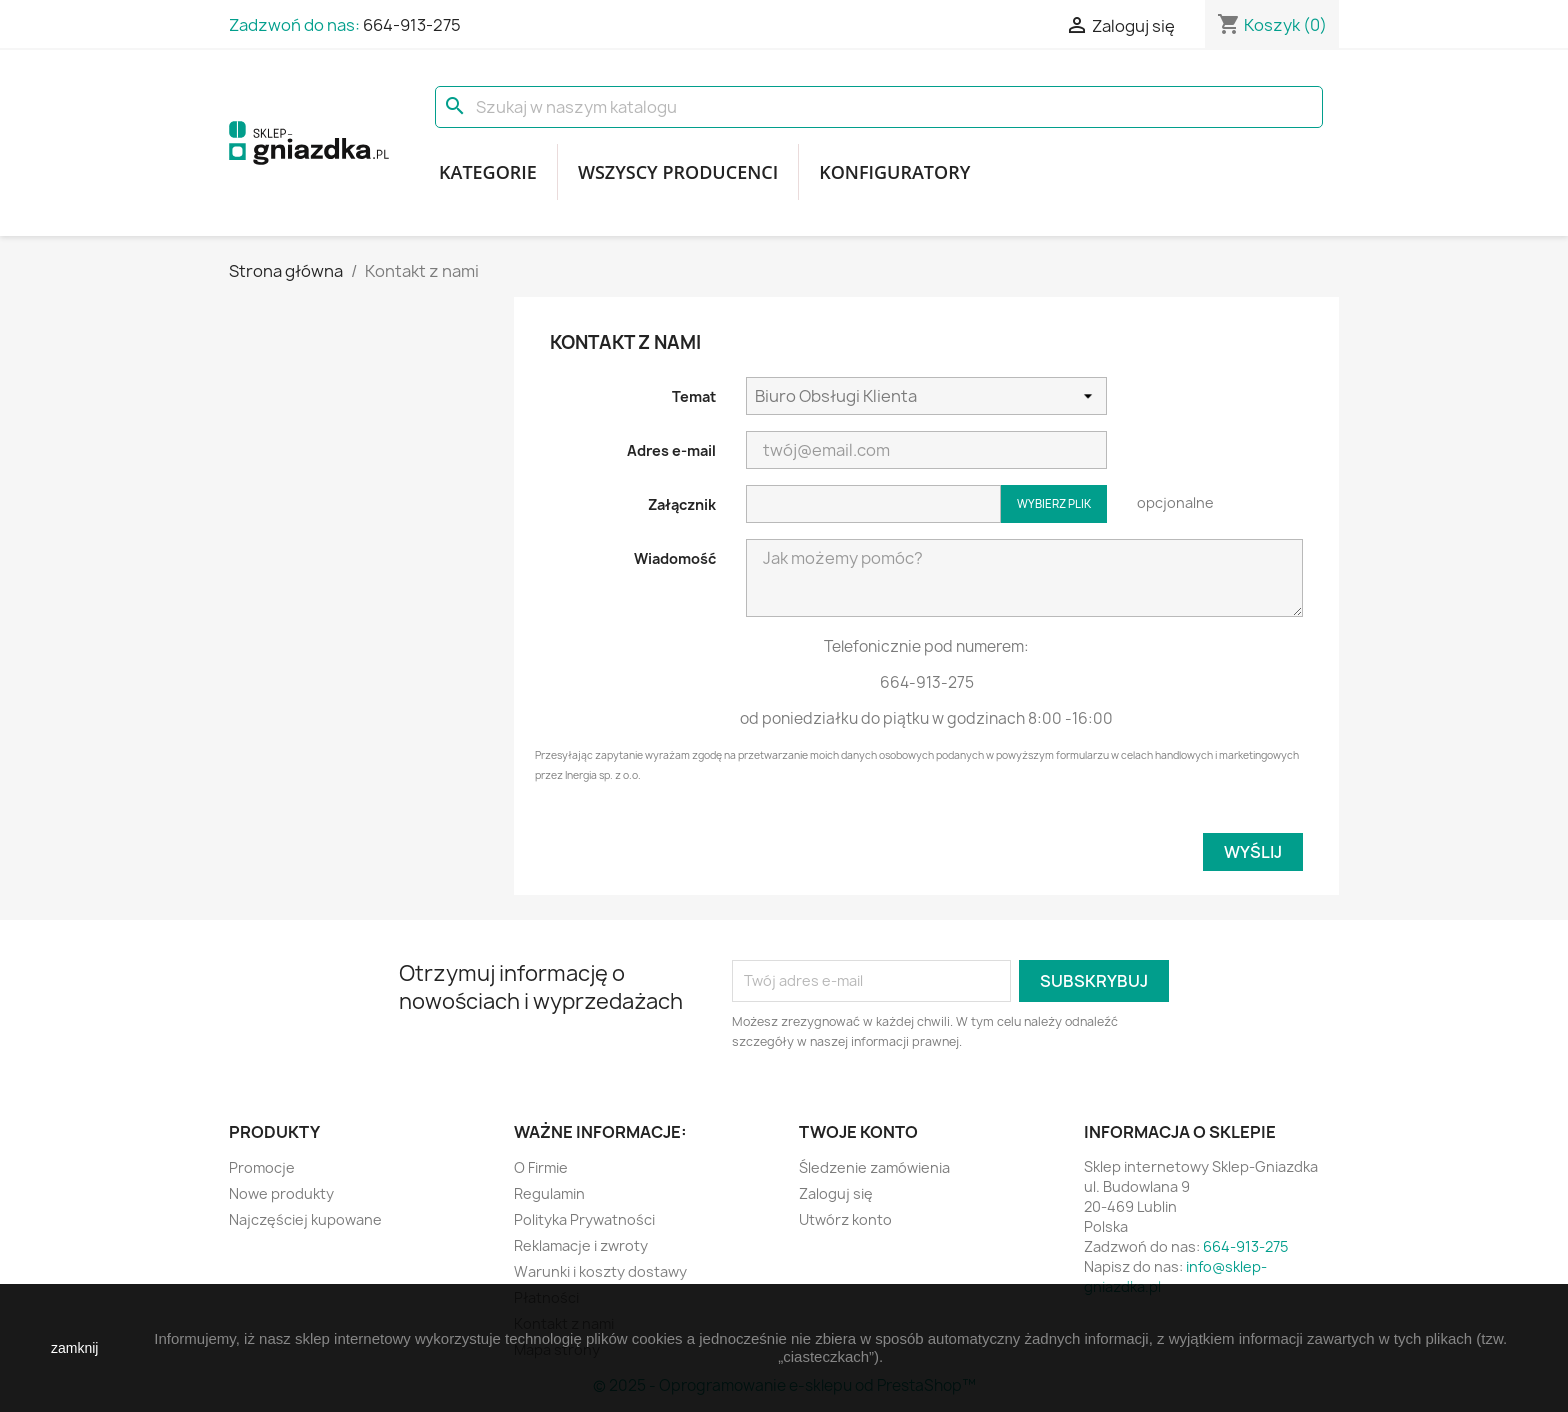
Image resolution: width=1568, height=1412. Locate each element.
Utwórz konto (845, 1219)
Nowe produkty (281, 1193)
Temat (694, 396)
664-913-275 (412, 25)
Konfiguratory (894, 172)
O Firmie (541, 1167)
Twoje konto (858, 1132)
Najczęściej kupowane (305, 1219)
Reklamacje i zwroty (581, 1245)
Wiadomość (675, 558)
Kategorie (488, 172)
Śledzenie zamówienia (874, 1167)
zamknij (74, 1348)
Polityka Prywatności (584, 1219)
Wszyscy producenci (678, 172)
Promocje (262, 1167)
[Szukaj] (879, 107)
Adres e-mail (671, 450)
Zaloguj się (836, 1193)
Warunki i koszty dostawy (600, 1271)
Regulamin (549, 1193)
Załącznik (682, 504)
